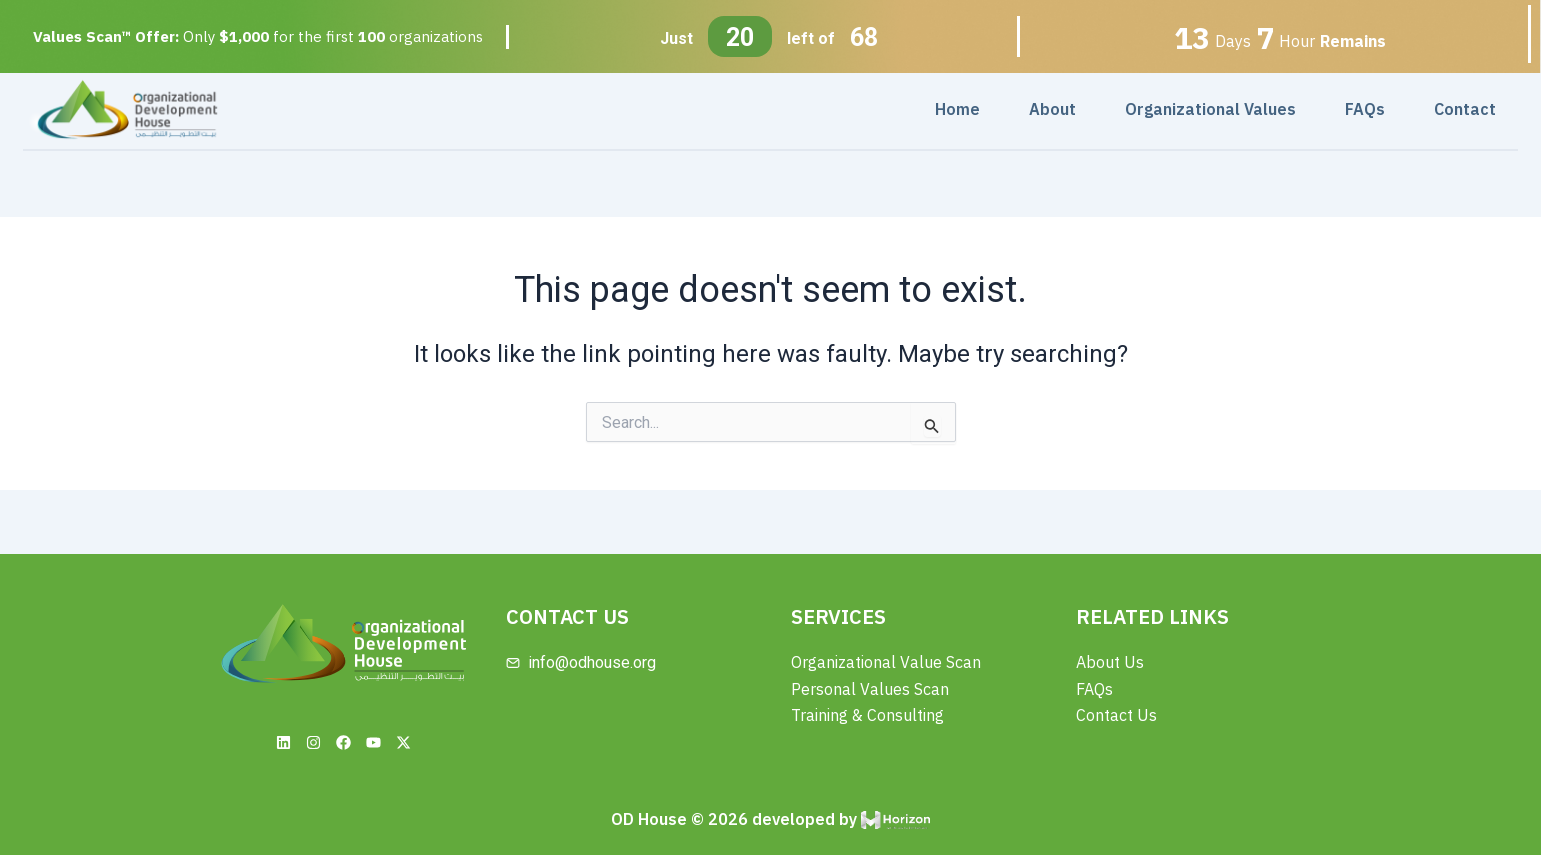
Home (957, 110)
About (1052, 110)
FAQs (1365, 110)
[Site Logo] (127, 108)
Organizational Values (1210, 110)
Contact (1465, 110)
